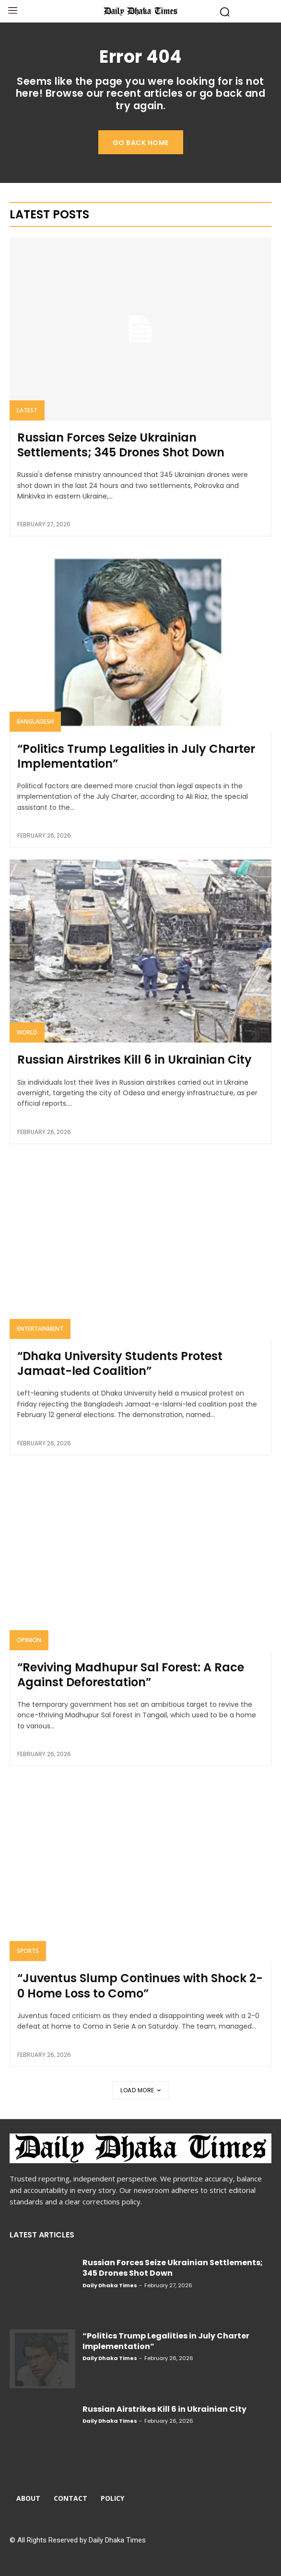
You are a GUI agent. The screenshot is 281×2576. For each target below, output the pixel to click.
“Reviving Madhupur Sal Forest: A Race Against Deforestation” (130, 1674)
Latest (27, 410)
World (27, 1032)
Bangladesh (35, 721)
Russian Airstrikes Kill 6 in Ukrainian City (134, 1059)
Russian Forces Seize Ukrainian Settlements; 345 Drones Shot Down (120, 445)
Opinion (29, 1640)
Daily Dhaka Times (109, 2285)
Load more (140, 2090)
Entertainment (40, 1329)
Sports (28, 1951)
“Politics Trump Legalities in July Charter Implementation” (136, 756)
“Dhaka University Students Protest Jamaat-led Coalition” (119, 1363)
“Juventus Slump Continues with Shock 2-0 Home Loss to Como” (140, 1985)
